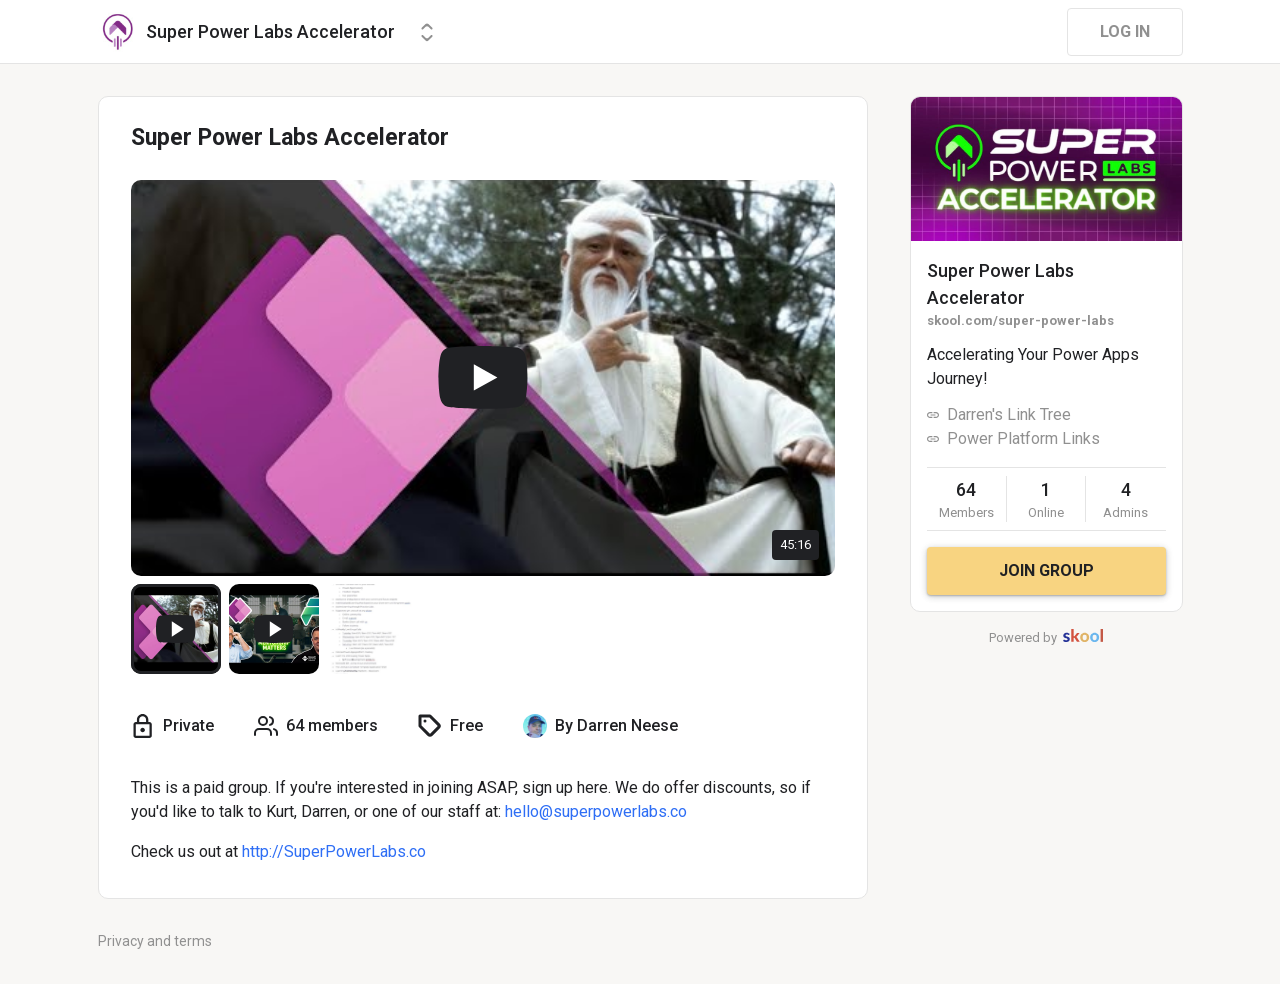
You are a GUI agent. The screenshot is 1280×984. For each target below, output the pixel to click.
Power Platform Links (1023, 438)
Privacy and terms (155, 941)
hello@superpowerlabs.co (596, 811)
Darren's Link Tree (1009, 414)
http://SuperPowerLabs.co (334, 851)
